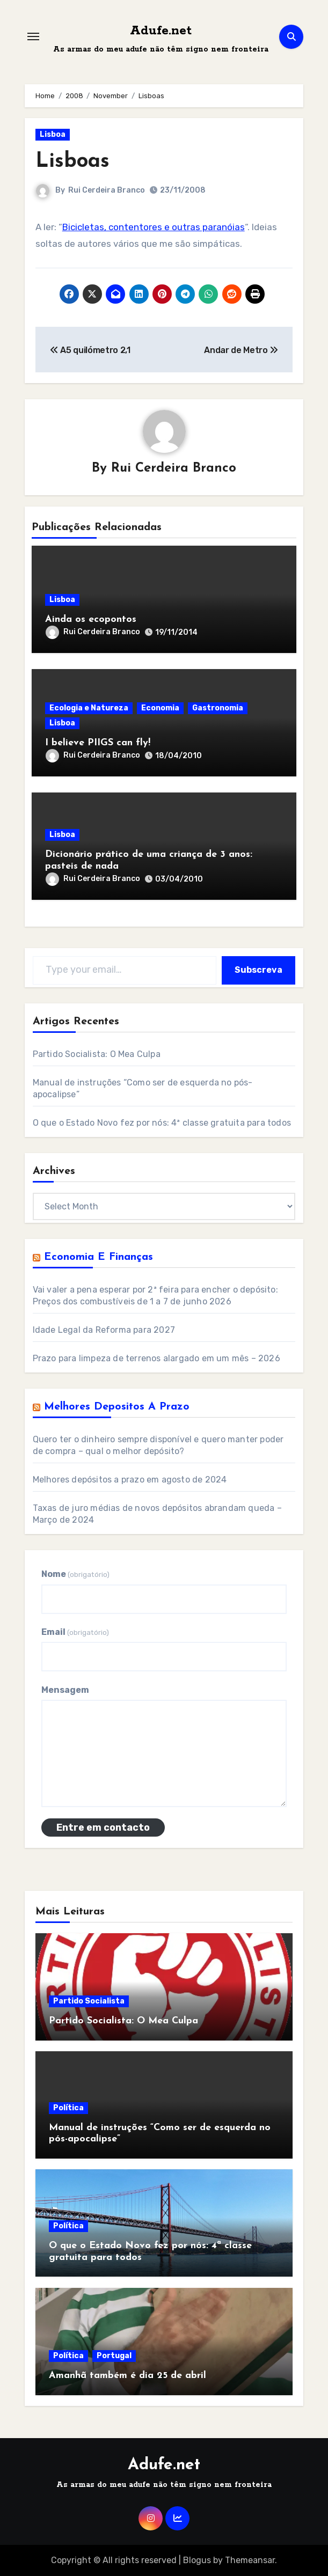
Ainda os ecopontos (90, 619)
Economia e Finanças (98, 1257)
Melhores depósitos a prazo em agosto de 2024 (130, 1479)
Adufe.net (161, 31)
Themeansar (250, 2560)
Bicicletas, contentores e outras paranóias (153, 227)
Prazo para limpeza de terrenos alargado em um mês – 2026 (156, 1358)
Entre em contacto (103, 1827)
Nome (75, 1574)
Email (75, 1632)
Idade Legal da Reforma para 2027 (104, 1330)
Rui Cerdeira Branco (106, 190)
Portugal (114, 2355)
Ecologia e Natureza (88, 708)
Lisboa (52, 134)
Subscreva (258, 970)
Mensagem (65, 1690)
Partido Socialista (89, 2001)
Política (68, 2107)
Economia (160, 708)
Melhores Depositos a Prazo (116, 1406)
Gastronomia (217, 708)
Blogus (197, 2560)
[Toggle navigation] (33, 36)
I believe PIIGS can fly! (97, 743)
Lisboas (72, 161)
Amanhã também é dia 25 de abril (127, 2375)
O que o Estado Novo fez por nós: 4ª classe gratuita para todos (162, 1123)
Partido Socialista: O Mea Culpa (97, 1054)
